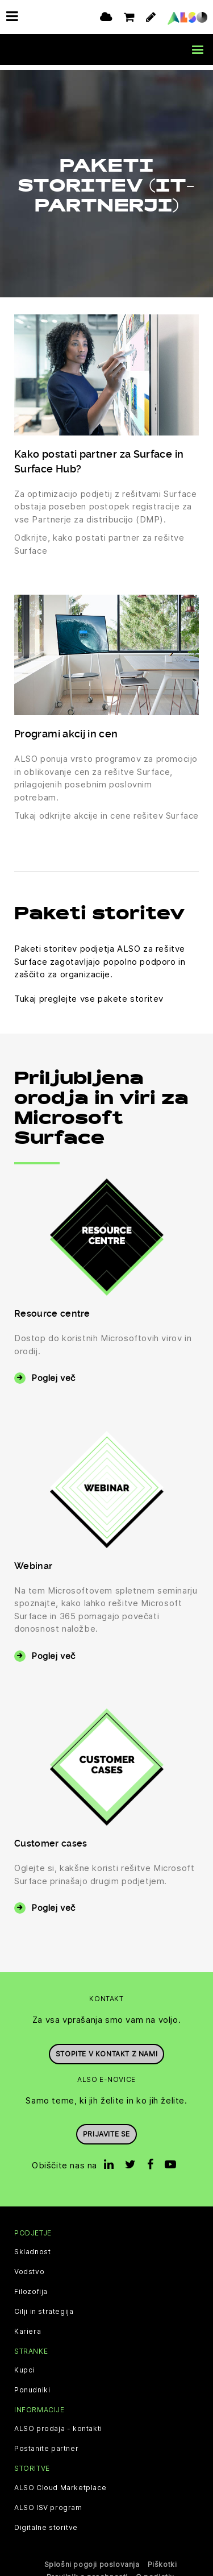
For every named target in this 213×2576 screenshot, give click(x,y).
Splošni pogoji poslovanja (92, 2558)
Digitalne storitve (46, 2522)
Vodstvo (29, 2267)
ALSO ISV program (48, 2502)
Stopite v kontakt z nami (106, 2048)
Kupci (24, 2365)
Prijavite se (106, 2129)
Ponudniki (32, 2385)
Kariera (27, 2326)
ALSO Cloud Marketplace (60, 2482)
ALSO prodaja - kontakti (58, 2424)
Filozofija (31, 2287)
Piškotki (162, 2558)
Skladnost (32, 2247)
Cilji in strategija (43, 2306)
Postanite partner (46, 2444)
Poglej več (53, 1372)
